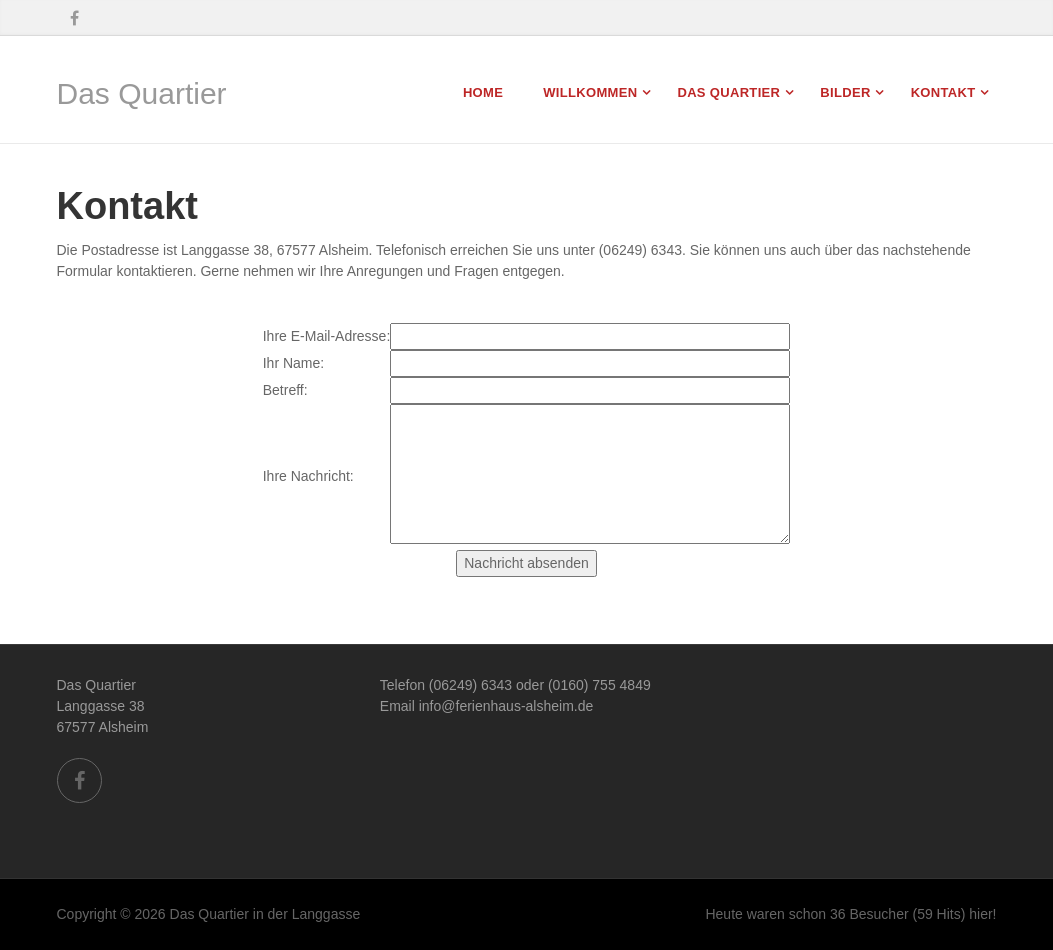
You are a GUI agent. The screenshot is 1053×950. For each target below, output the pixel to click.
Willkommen (590, 92)
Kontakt (943, 92)
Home (483, 92)
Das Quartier (728, 92)
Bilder (845, 92)
